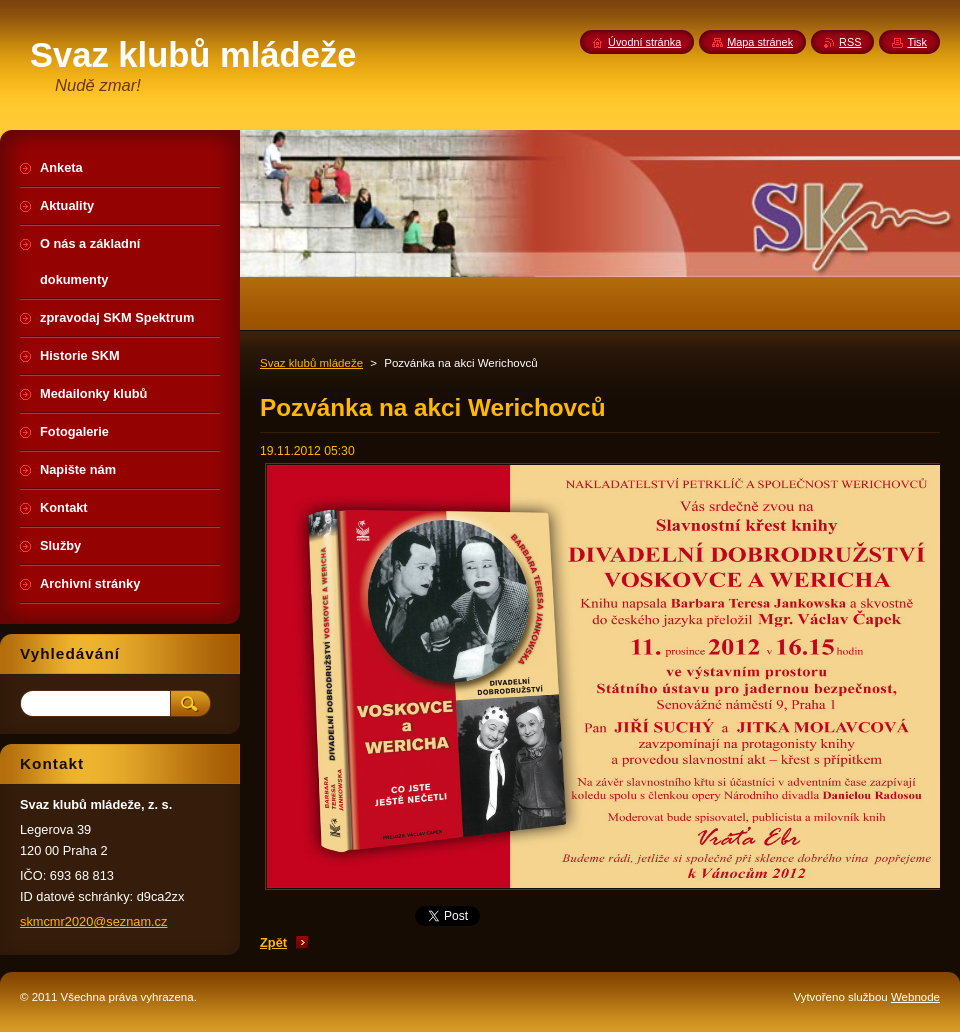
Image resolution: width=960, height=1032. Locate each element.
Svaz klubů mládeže (311, 363)
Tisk (917, 42)
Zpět (273, 942)
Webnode (915, 997)
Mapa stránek (760, 42)
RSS (850, 42)
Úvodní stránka (644, 42)
